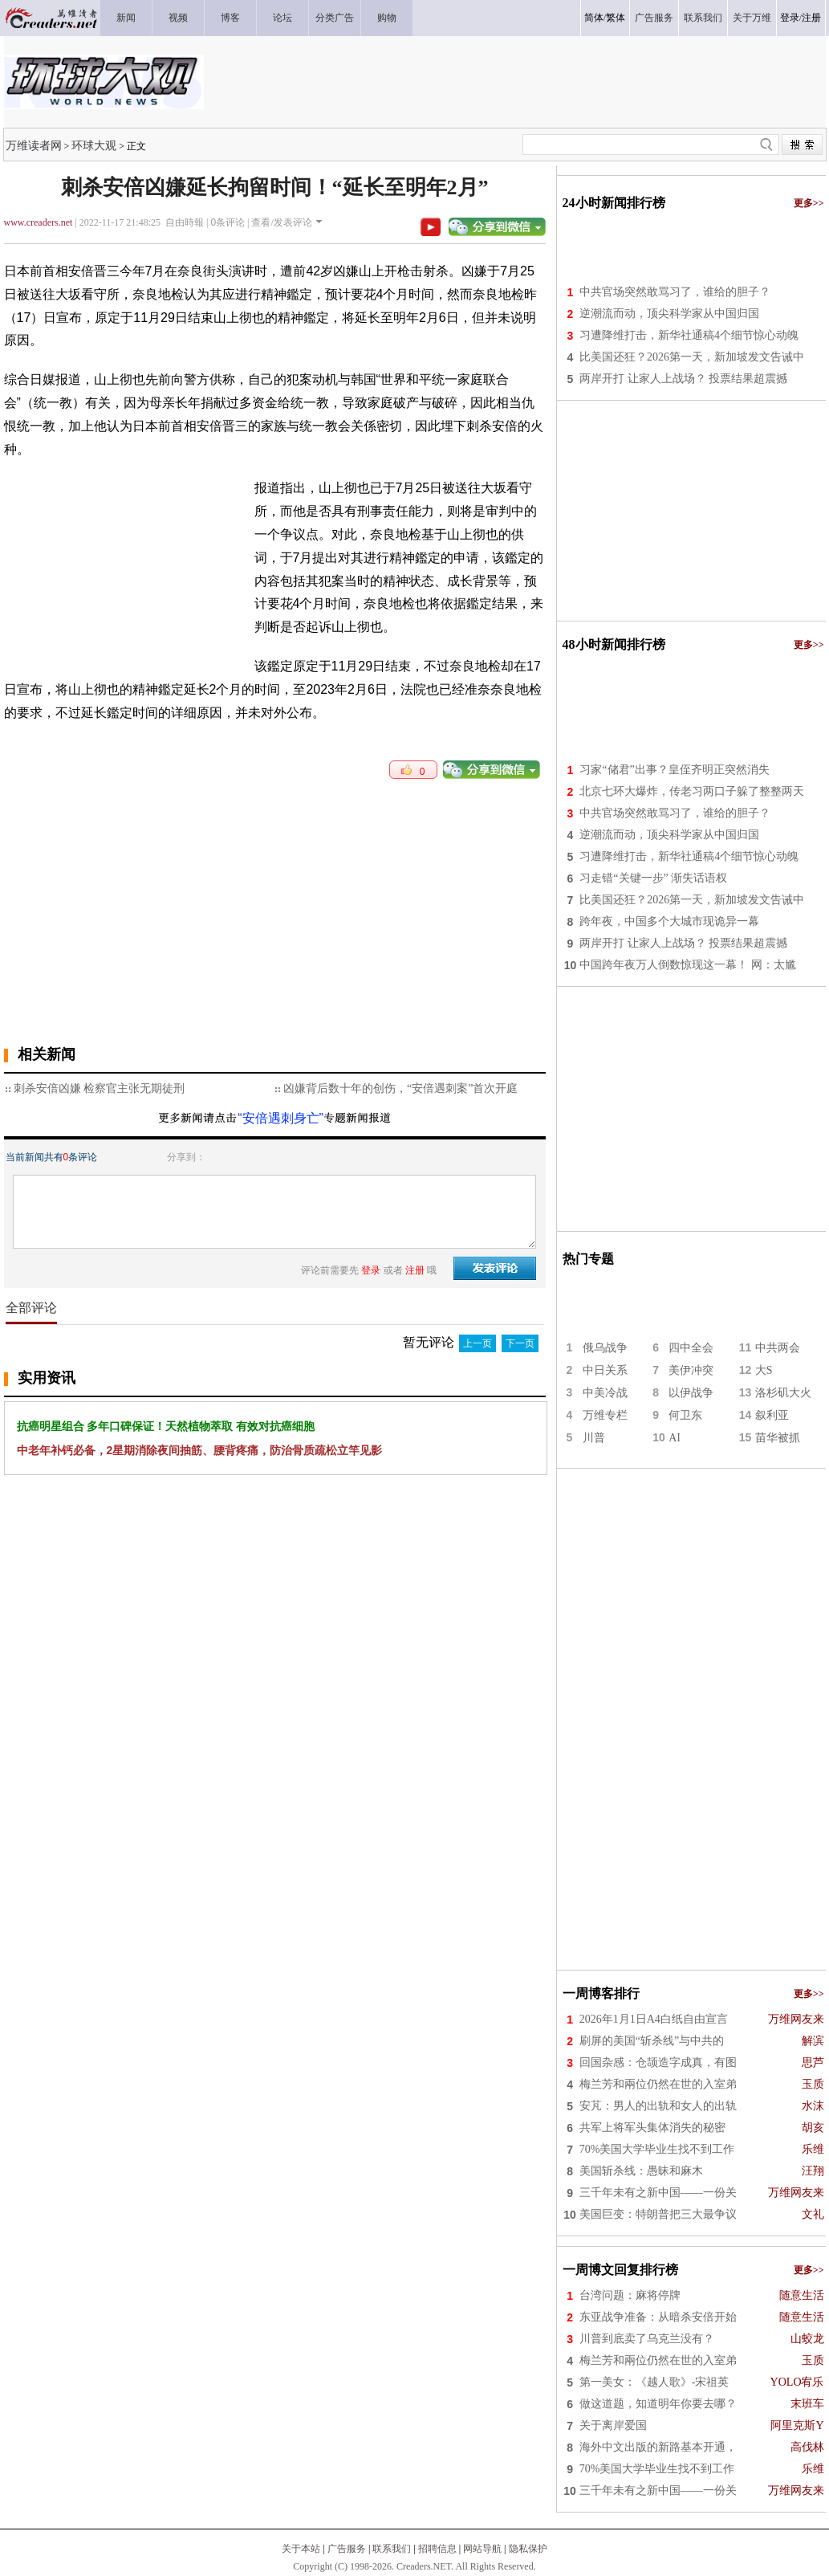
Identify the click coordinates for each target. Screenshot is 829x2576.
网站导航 (482, 2548)
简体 (593, 17)
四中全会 (690, 1348)
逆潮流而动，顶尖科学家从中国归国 (669, 314)
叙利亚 (772, 1415)
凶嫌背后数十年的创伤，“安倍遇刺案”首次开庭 (400, 1088)
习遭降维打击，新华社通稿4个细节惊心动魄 (689, 335)
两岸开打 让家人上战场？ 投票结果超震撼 (683, 379)
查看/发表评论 (281, 222)
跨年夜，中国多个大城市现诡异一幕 (669, 921)
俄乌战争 (605, 1348)
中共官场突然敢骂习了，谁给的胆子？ (674, 292)
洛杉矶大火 (783, 1393)
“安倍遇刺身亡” (280, 1118)
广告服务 (346, 2548)
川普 (594, 1438)
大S (764, 1370)
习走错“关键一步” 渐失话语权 (653, 878)
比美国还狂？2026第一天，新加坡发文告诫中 (691, 357)
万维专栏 (605, 1415)
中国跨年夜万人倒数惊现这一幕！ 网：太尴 (687, 965)
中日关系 (605, 1370)
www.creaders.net (38, 222)
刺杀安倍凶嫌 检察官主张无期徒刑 (99, 1088)
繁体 (615, 17)
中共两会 (777, 1348)
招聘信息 (437, 2548)
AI (674, 1438)
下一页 (520, 1343)
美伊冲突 (690, 1370)
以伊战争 (690, 1393)
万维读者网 (34, 145)
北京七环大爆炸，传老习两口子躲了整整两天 (691, 791)
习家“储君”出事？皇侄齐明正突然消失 (674, 770)
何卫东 (685, 1415)
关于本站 (301, 2548)
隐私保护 (528, 2548)
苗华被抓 (777, 1438)
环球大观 (93, 145)
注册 (811, 17)
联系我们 (391, 2548)
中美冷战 (605, 1393)
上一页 (477, 1343)
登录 (789, 17)
